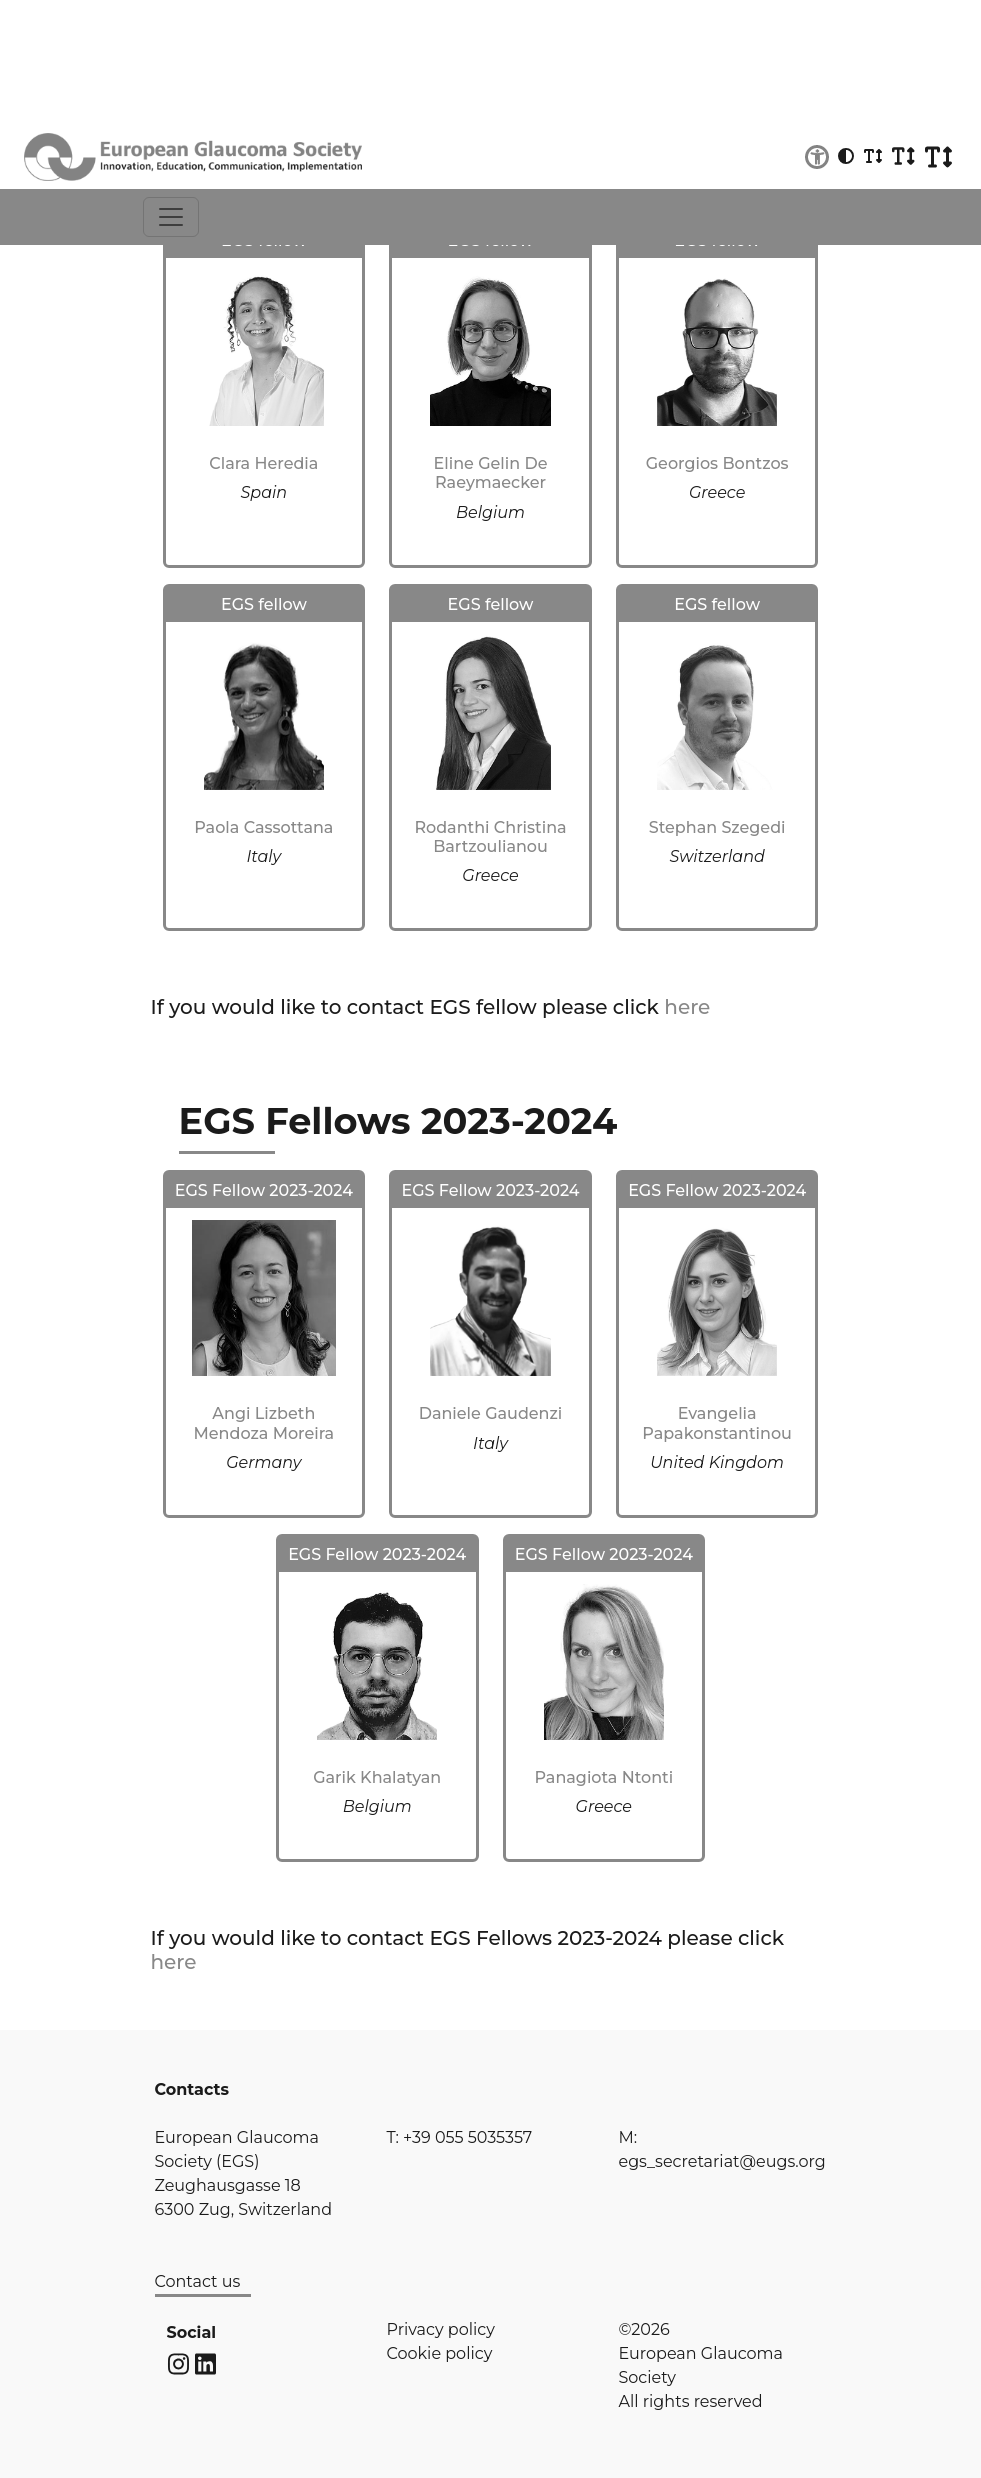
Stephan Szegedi (717, 827)
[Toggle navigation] (171, 217)
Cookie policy (440, 2353)
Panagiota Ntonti (604, 1777)
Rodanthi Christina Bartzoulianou (490, 837)
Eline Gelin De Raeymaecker (491, 473)
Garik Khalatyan (377, 1777)
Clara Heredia (263, 463)
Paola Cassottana (263, 827)
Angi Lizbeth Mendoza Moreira (264, 1423)
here (687, 1007)
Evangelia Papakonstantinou (717, 1423)
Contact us (198, 2281)
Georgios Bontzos (717, 463)
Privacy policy (441, 2329)
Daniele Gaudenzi (491, 1413)
